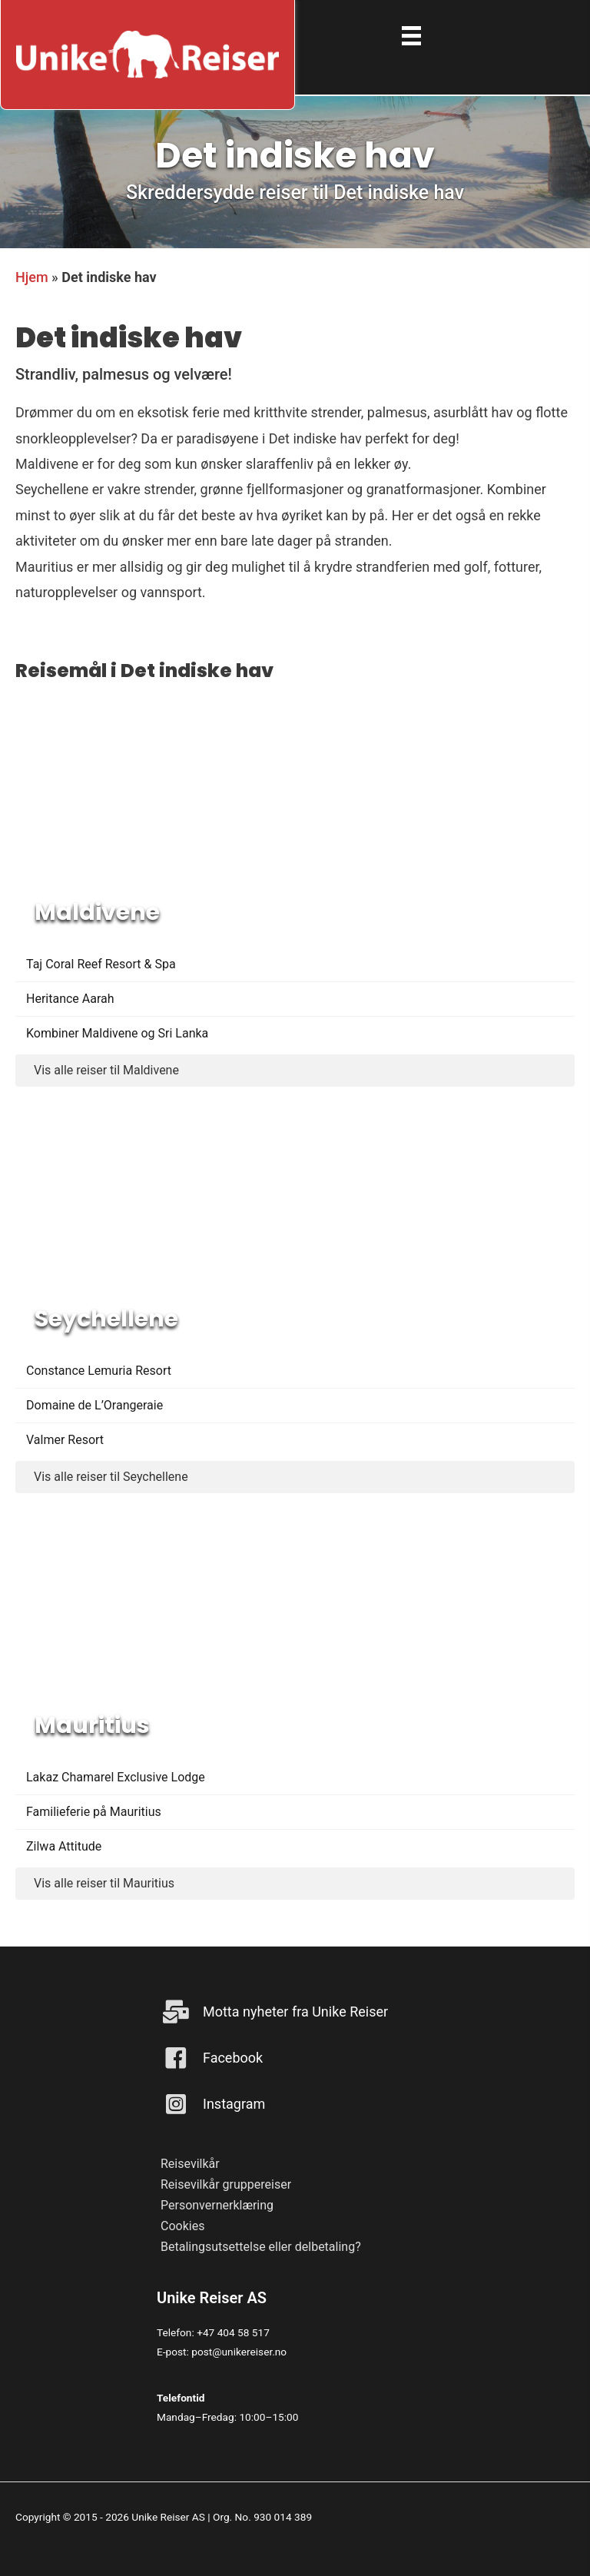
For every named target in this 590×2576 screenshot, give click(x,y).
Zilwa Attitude (63, 1846)
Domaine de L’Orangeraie (94, 1405)
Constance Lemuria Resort (98, 1370)
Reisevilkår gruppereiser (226, 2184)
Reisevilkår (190, 2163)
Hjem (31, 277)
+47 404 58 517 (233, 2332)
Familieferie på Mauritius (93, 1811)
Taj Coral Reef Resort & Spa (101, 964)
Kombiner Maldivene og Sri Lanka (117, 1033)
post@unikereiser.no (239, 2351)
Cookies (182, 2226)
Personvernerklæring (217, 2205)
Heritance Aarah (70, 998)
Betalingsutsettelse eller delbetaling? (261, 2246)
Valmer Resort (65, 1439)
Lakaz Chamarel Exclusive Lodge (115, 1777)
